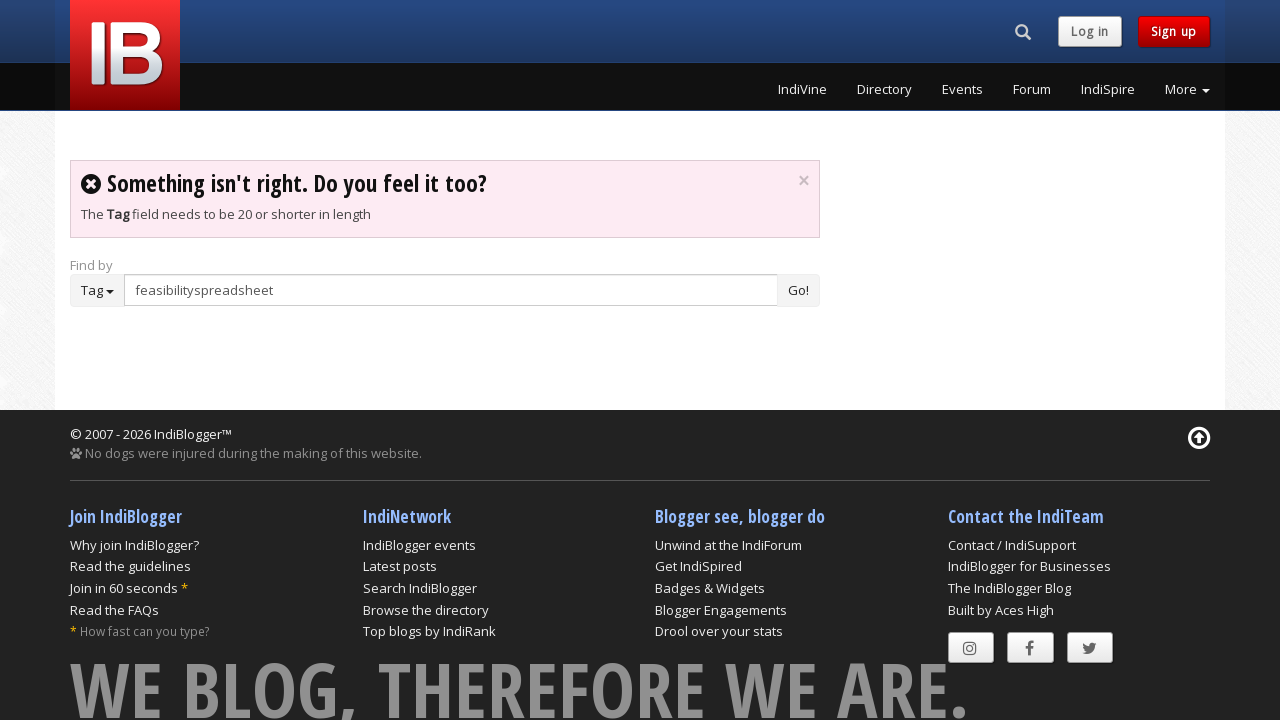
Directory (884, 89)
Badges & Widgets (710, 588)
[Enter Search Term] (451, 290)
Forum (1032, 89)
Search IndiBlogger (420, 588)
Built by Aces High (1001, 610)
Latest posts (400, 566)
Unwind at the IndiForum (728, 545)
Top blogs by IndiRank (429, 631)
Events (962, 89)
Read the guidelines (130, 566)
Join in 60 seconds (124, 588)
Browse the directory (426, 610)
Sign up (1174, 31)
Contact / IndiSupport (1012, 545)
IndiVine (802, 89)
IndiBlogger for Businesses (1029, 566)
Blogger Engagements (721, 610)
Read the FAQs (114, 610)
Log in (1090, 31)
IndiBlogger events (419, 545)
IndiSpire (1108, 89)
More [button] (1187, 89)
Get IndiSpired (698, 566)
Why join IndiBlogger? (134, 545)
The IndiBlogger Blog (1009, 588)
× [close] (803, 181)
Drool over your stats (719, 631)
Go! (798, 290)
